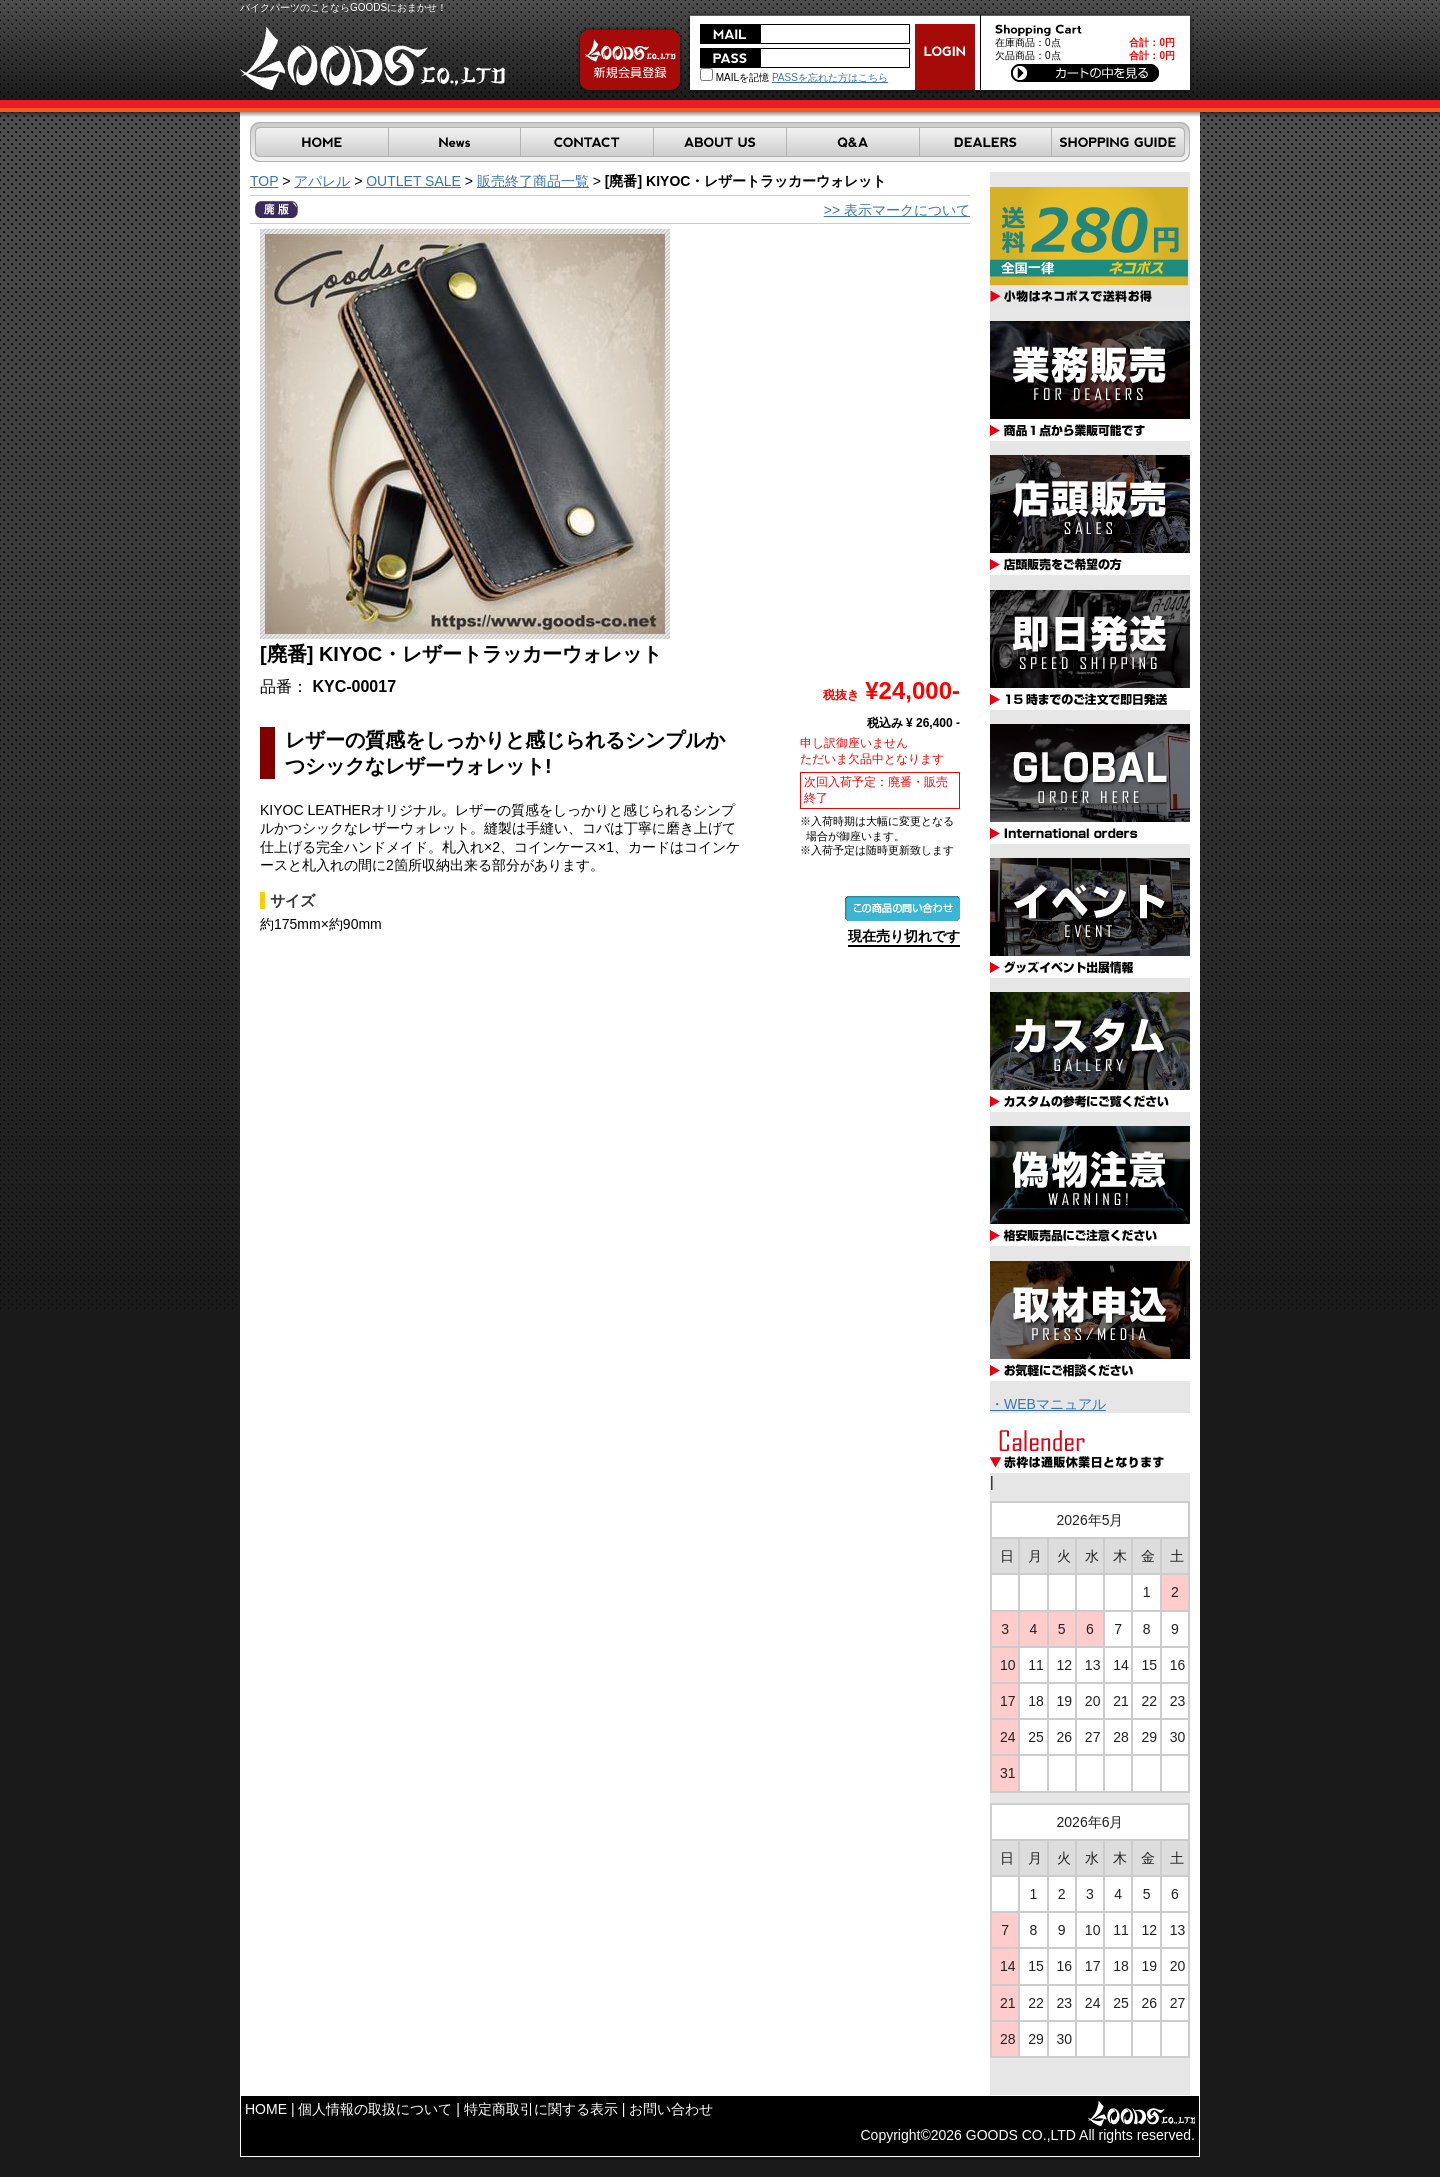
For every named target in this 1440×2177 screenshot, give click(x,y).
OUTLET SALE (413, 181)
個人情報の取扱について (375, 2109)
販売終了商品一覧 (533, 181)
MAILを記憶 (734, 77)
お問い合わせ (671, 2109)
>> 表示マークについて (897, 210)
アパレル (322, 181)
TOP (264, 181)
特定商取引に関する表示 (541, 2109)
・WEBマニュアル (1048, 1404)
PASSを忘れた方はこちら (830, 77)
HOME (266, 2109)
